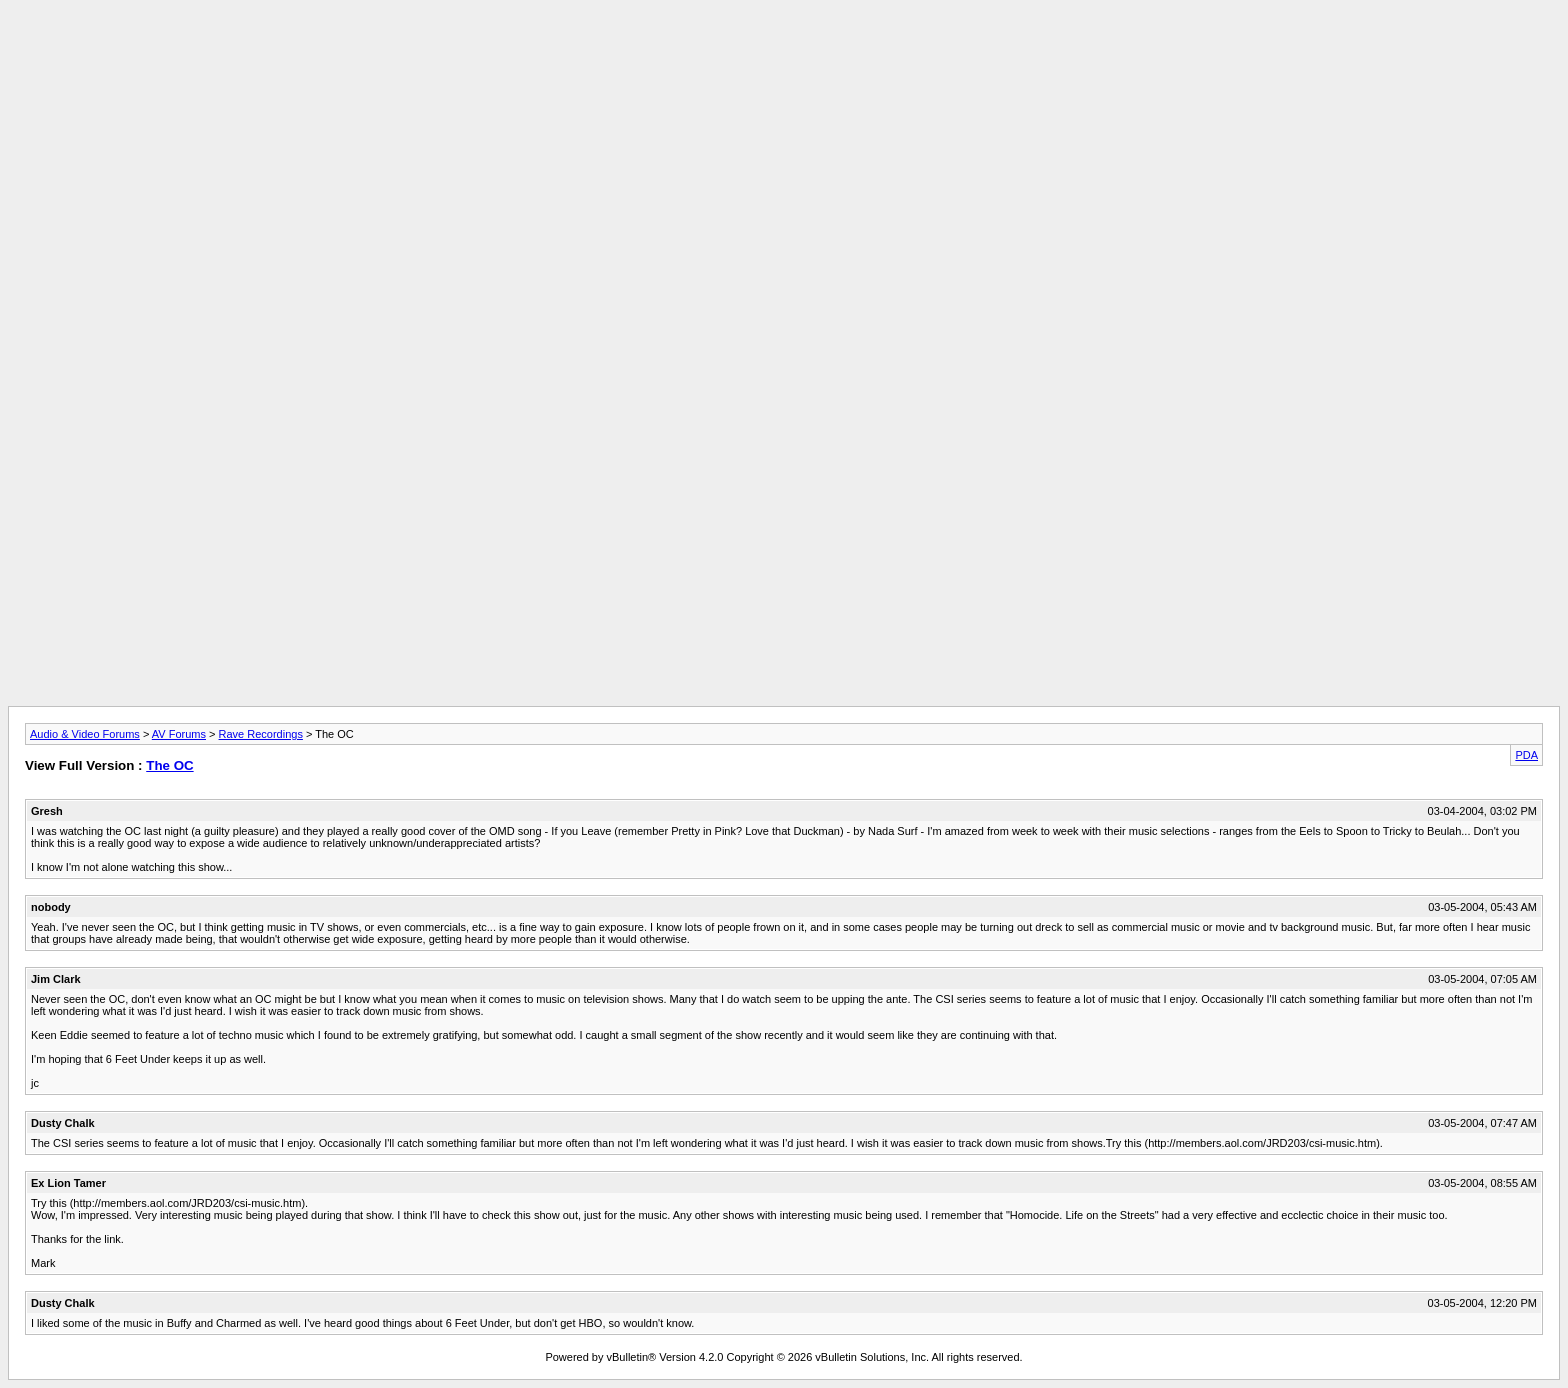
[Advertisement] (784, 53)
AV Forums (179, 734)
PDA (1526, 755)
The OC (169, 765)
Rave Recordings (261, 734)
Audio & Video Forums (85, 734)
